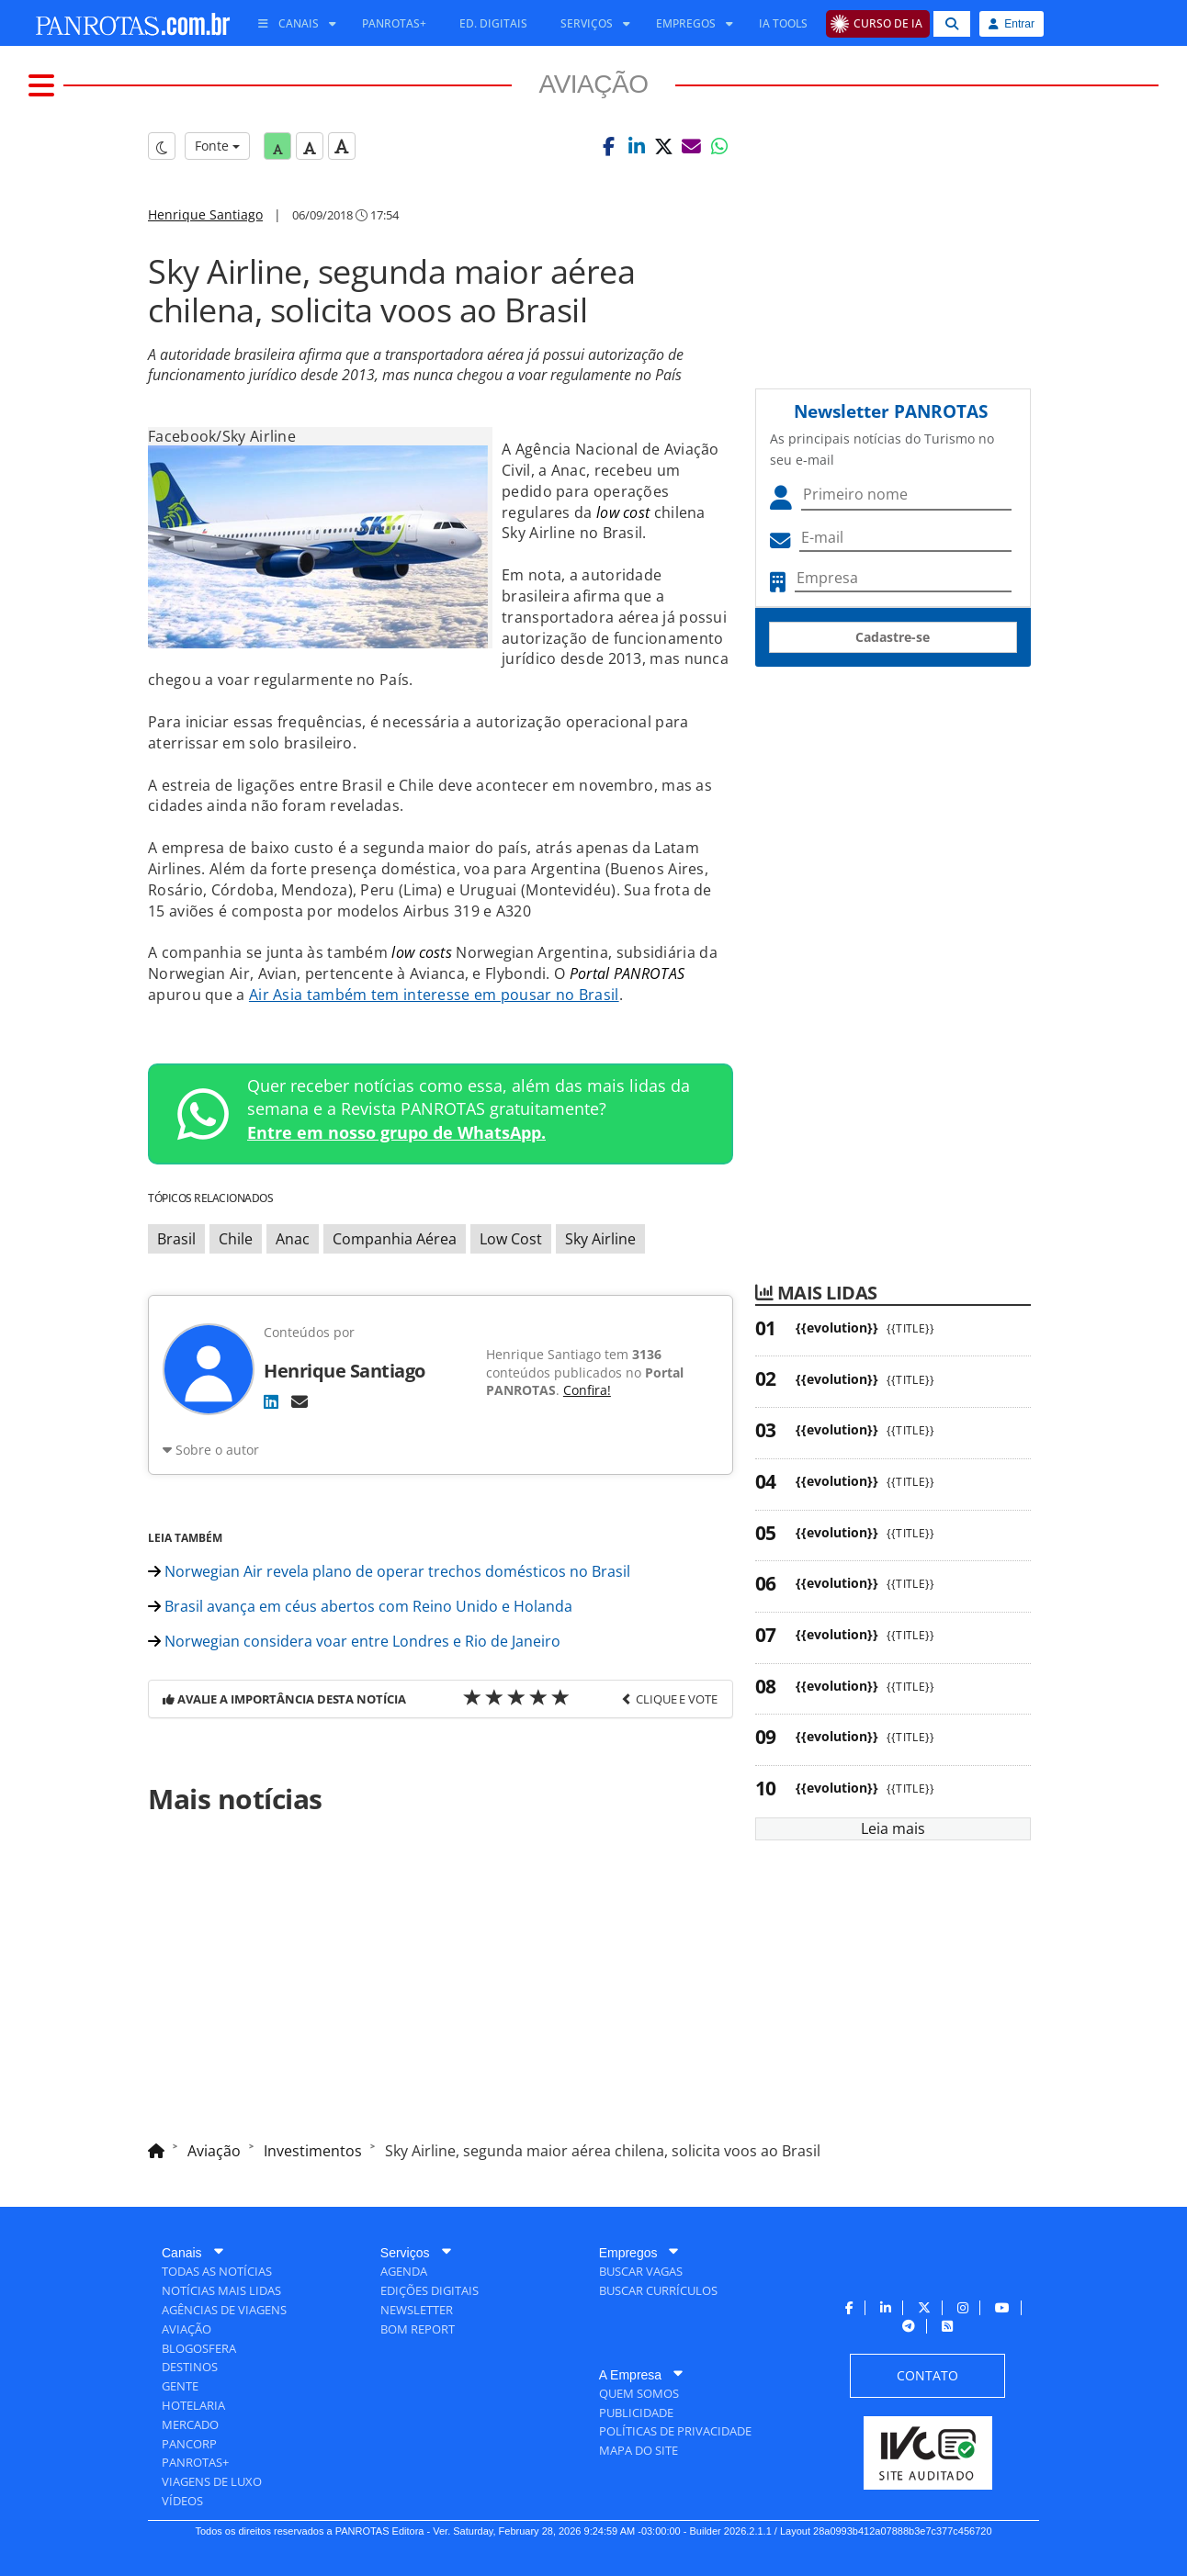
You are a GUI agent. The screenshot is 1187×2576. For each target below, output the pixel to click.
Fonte (217, 145)
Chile (236, 1239)
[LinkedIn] (271, 1401)
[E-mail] (299, 1401)
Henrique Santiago (205, 214)
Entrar (1011, 23)
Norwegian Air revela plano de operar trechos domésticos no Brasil (389, 1571)
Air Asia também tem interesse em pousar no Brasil (434, 994)
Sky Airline (600, 1239)
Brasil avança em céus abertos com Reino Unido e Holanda (360, 1606)
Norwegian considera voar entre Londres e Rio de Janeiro (354, 1641)
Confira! (587, 1390)
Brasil (176, 1239)
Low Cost (511, 1239)
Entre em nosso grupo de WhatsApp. (396, 1132)
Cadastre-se (892, 637)
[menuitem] (290, 24)
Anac (293, 1239)
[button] (609, 146)
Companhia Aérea (395, 1239)
